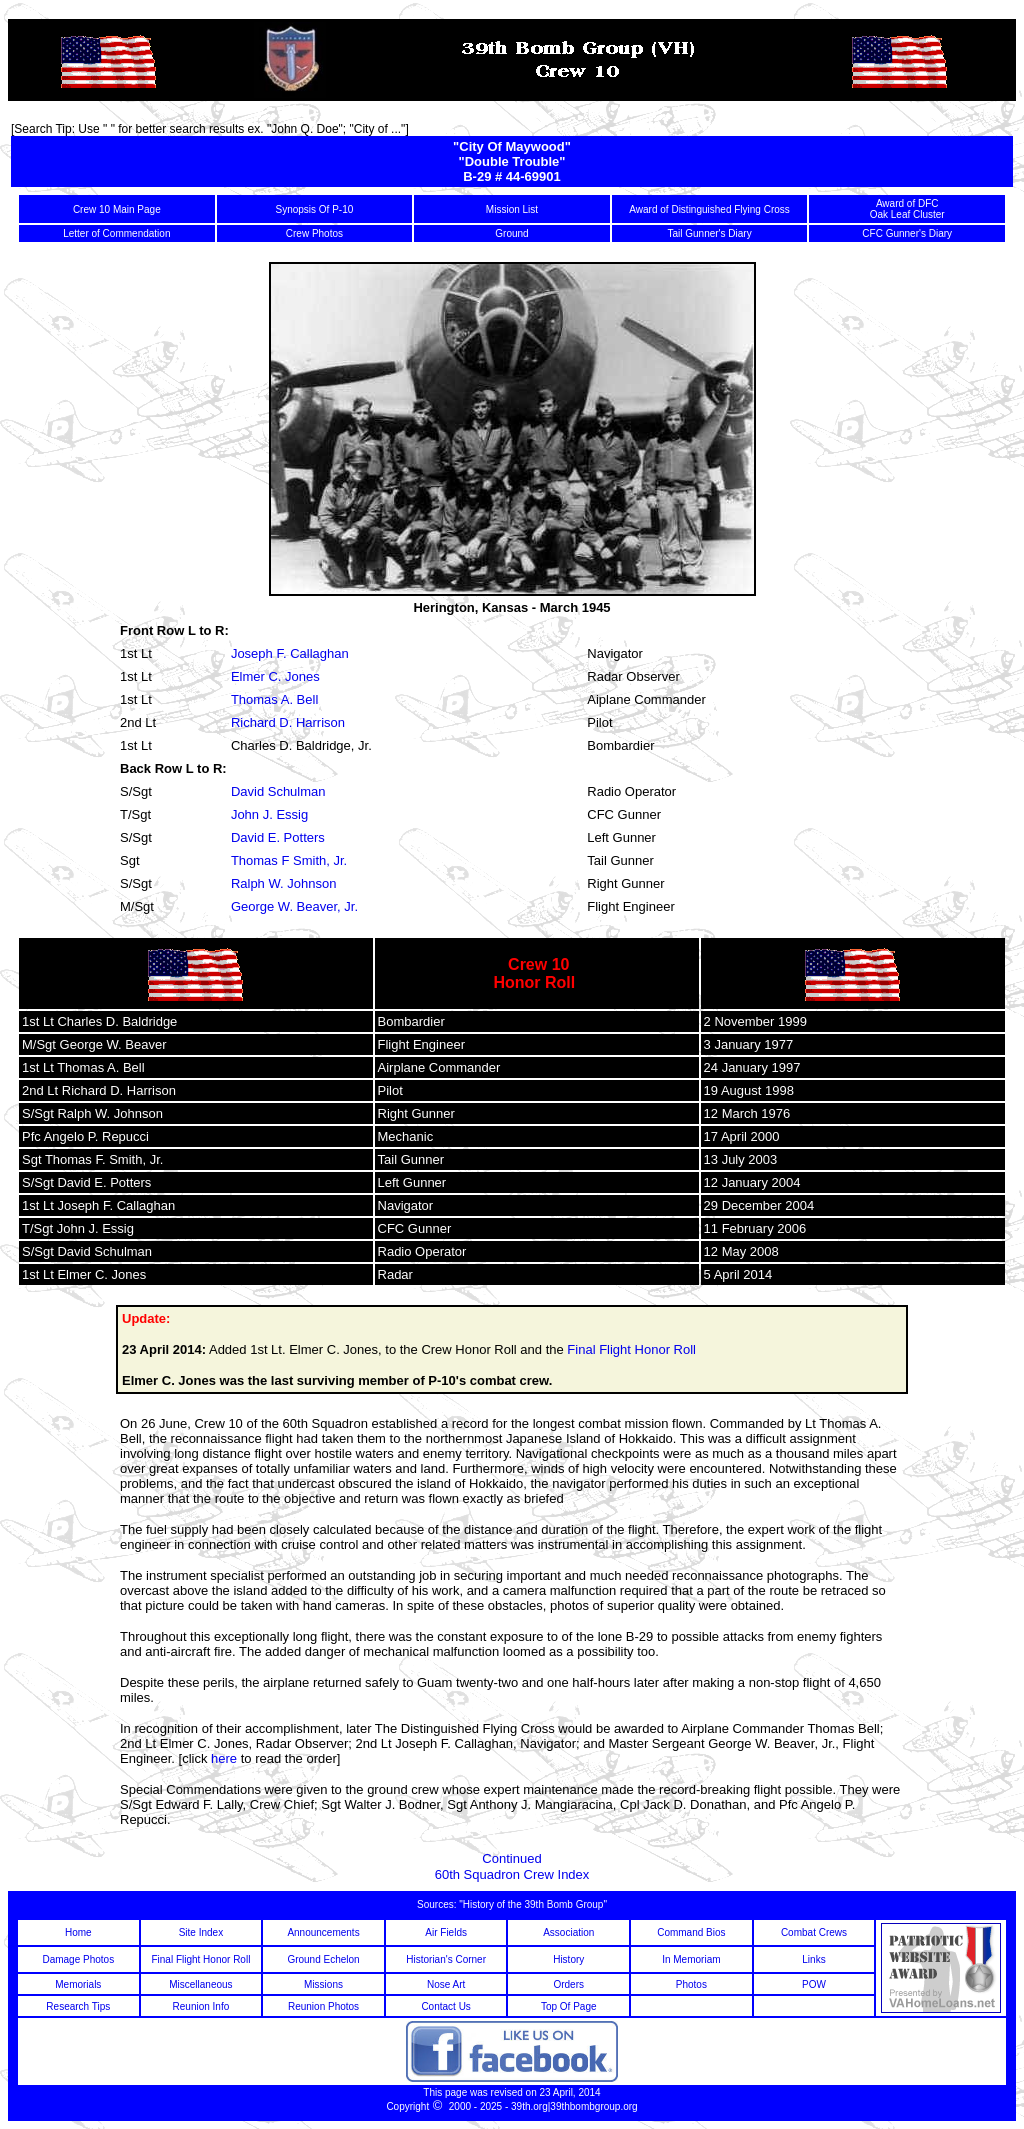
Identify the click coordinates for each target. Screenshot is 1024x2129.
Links (813, 1959)
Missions (323, 1984)
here (224, 1758)
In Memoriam (691, 1959)
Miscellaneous (200, 1984)
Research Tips (78, 2006)
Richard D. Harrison (288, 722)
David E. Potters (278, 837)
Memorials (78, 1984)
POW (814, 1984)
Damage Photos (78, 1959)
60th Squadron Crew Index (512, 1874)
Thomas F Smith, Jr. (289, 860)
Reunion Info (201, 2006)
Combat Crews (814, 1932)
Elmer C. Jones (275, 676)
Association (568, 1932)
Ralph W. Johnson (284, 883)
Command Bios (691, 1932)
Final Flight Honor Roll (631, 1349)
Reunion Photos (323, 2006)
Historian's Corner (446, 1959)
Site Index (201, 1932)
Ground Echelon (323, 1959)
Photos (691, 1984)
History (568, 1959)
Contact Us (445, 2006)
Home (78, 1932)
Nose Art (446, 1984)
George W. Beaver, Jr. (294, 906)
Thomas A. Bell (274, 699)
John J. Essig (269, 814)
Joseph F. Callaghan (290, 653)
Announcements (323, 1932)
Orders (568, 1984)
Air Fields (446, 1932)
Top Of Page (569, 2006)
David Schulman (278, 791)
